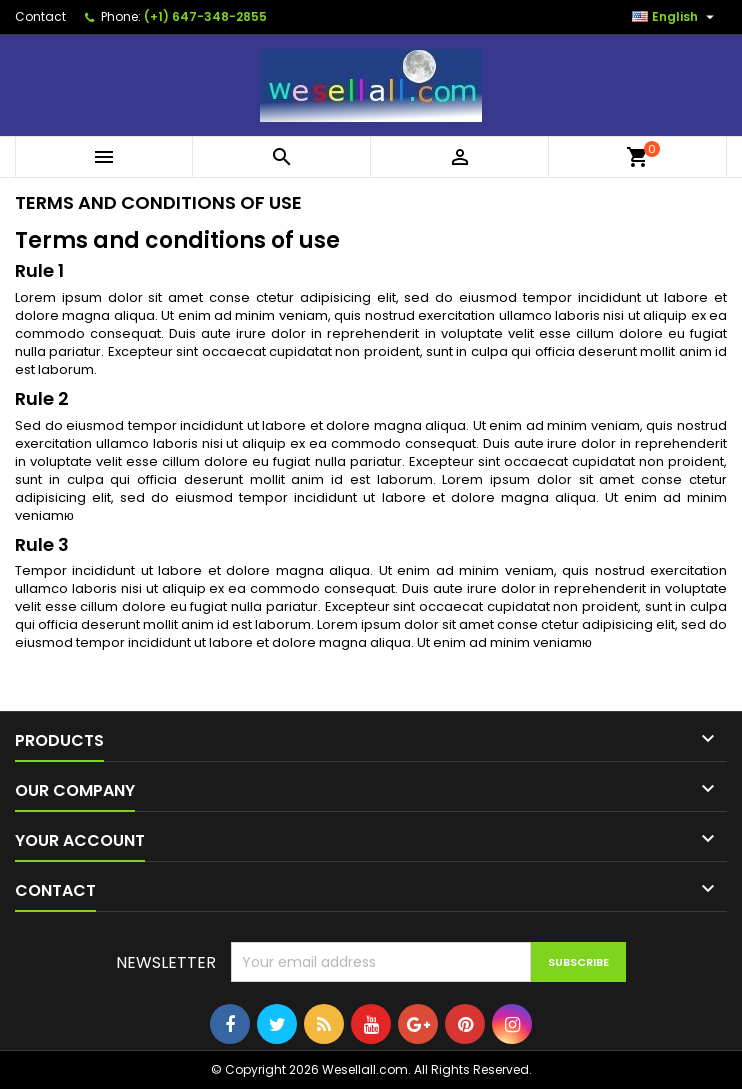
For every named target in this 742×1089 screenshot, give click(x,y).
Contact (40, 16)
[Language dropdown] (675, 17)
